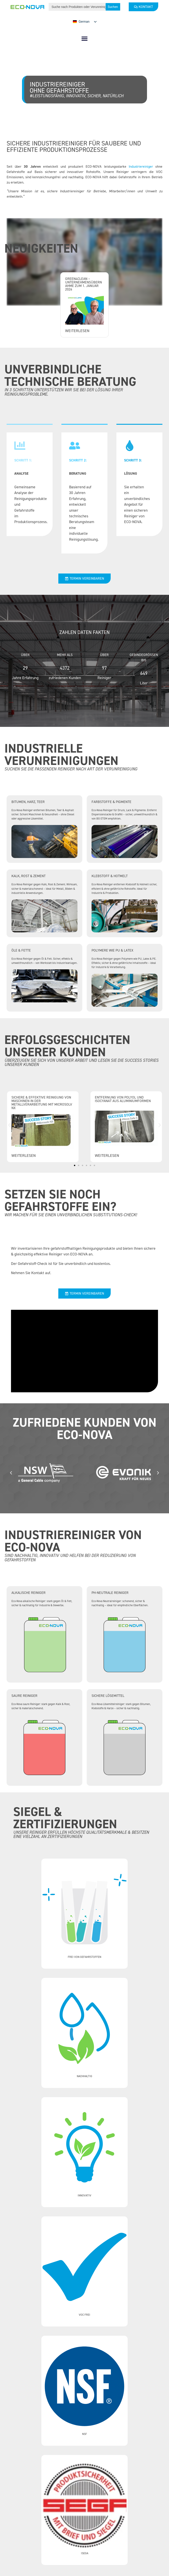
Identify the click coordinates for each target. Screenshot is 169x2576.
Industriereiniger (141, 166)
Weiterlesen (77, 330)
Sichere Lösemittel (108, 1695)
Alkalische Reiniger (28, 1592)
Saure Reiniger (24, 1695)
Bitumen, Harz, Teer (28, 801)
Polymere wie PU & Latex (112, 950)
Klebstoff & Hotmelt (110, 876)
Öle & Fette (21, 950)
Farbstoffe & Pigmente (111, 801)
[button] (84, 38)
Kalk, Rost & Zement (28, 876)
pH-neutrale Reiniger (110, 1592)
